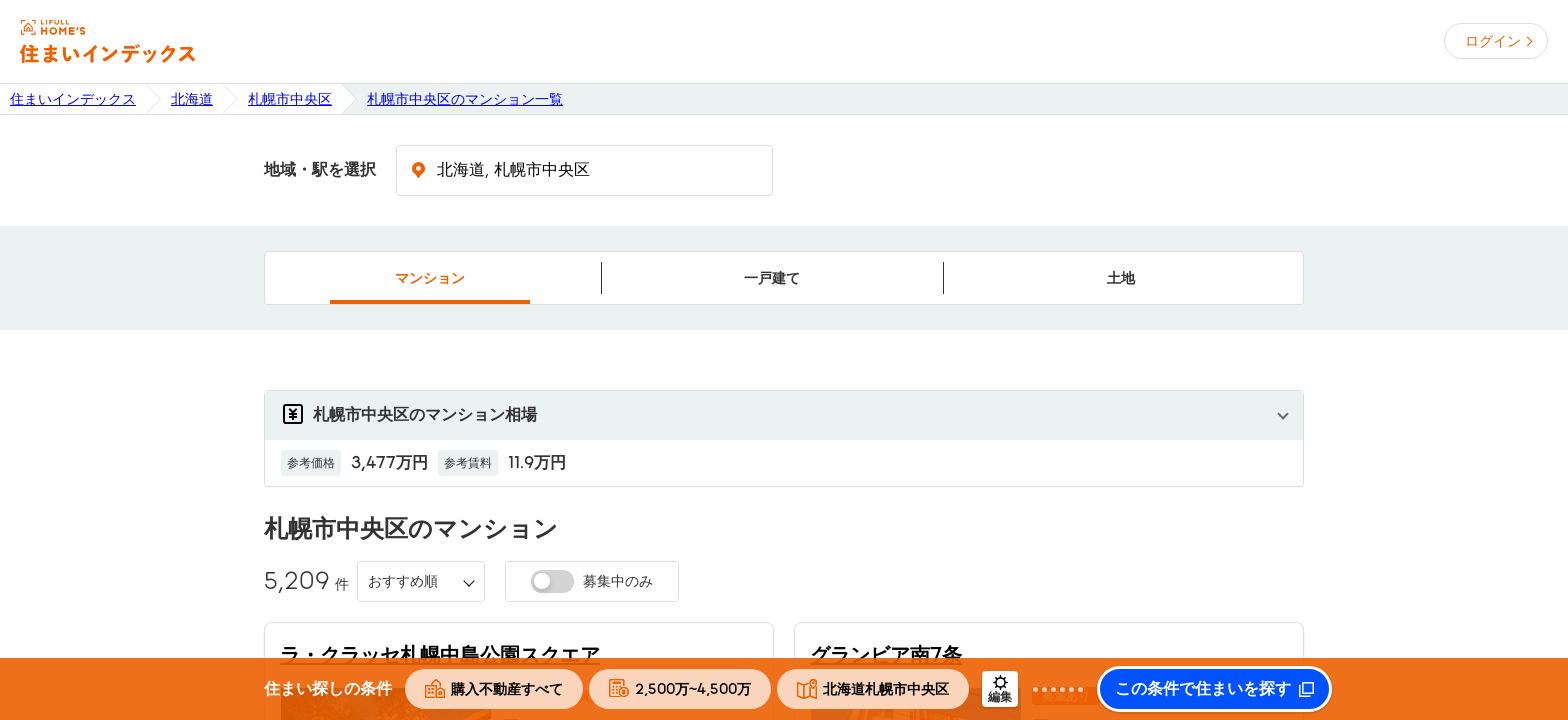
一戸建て (772, 278)
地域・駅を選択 (320, 170)
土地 (1121, 278)
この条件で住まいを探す (1203, 689)
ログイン (1493, 41)
